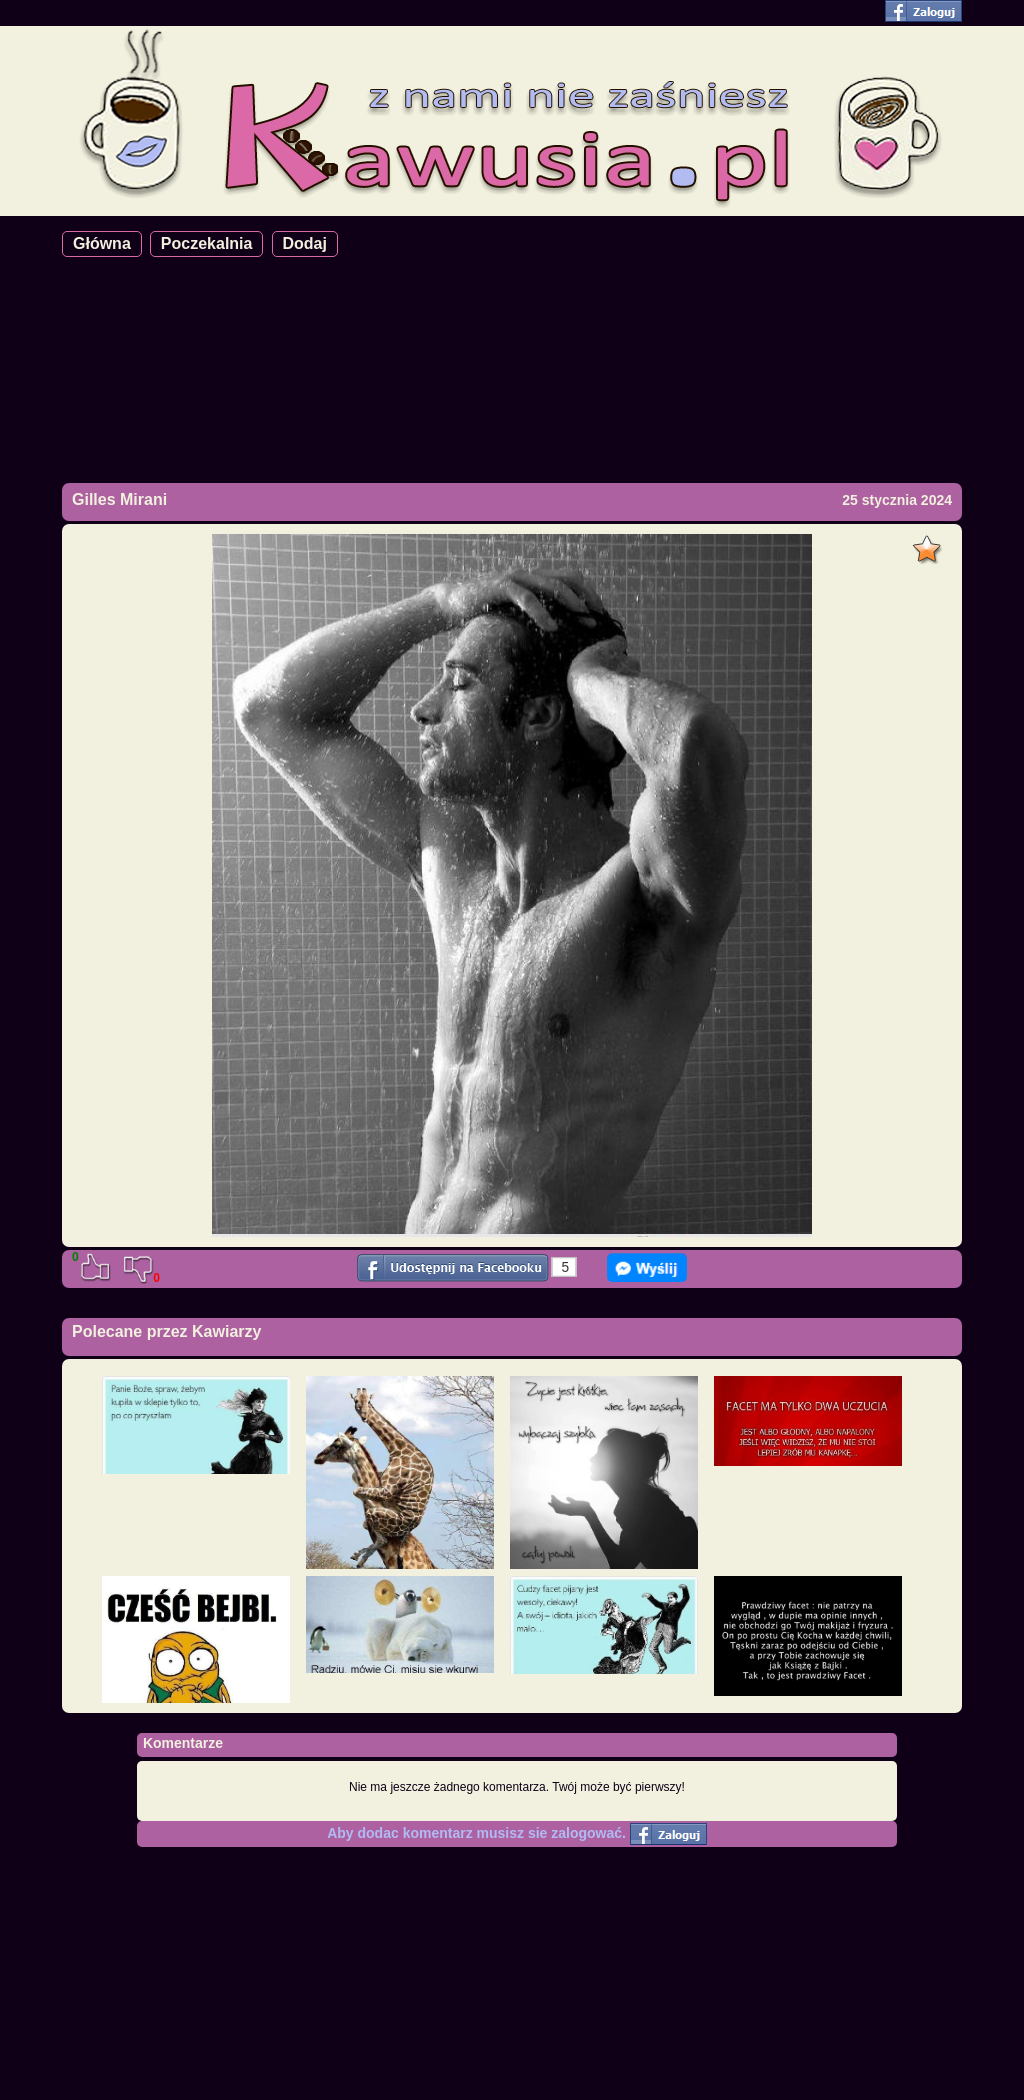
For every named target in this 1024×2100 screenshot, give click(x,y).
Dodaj (305, 243)
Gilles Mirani (119, 499)
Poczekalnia (207, 243)
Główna (102, 243)
